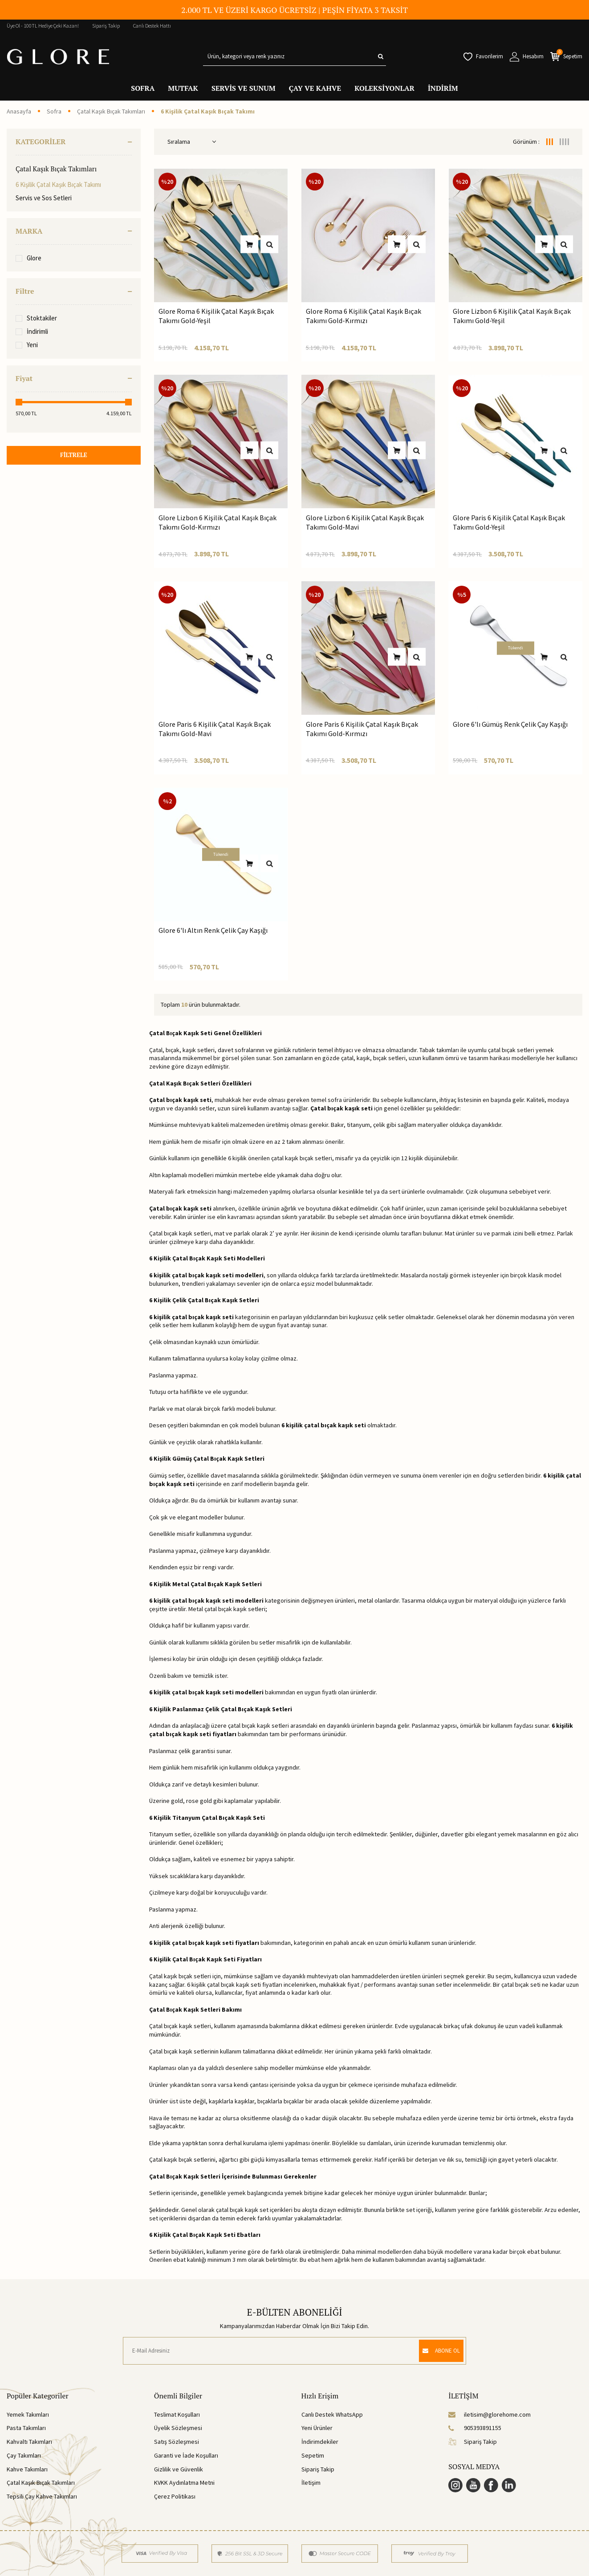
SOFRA (142, 88)
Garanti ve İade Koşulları (186, 2455)
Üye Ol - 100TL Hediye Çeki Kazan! (43, 25)
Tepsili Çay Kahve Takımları (42, 2496)
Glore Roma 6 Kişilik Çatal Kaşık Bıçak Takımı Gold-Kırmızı (363, 316)
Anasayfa (19, 111)
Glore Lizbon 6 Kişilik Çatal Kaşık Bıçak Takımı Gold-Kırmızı (217, 522)
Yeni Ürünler (317, 2428)
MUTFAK (183, 88)
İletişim (311, 2483)
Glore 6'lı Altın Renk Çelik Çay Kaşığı (213, 930)
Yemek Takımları (28, 2414)
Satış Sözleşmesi (176, 2442)
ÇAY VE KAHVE (315, 88)
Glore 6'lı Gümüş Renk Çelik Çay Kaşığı (510, 724)
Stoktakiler (36, 318)
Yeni (27, 344)
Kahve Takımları (27, 2469)
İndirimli (32, 331)
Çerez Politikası (174, 2496)
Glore (28, 258)
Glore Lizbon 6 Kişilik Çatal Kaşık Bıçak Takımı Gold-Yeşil (512, 316)
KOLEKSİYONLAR (384, 88)
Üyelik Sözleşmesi (178, 2428)
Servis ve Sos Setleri (44, 198)
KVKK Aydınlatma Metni (184, 2483)
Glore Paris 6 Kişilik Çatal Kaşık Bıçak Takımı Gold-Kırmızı (362, 729)
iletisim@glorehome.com (489, 2414)
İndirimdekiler (319, 2442)
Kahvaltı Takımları (29, 2442)
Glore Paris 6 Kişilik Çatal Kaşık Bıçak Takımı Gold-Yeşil (509, 522)
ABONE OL (436, 2350)
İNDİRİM (443, 88)
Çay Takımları (24, 2455)
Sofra (54, 111)
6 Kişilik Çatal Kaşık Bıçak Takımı (58, 184)
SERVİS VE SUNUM (243, 88)
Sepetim (312, 2455)
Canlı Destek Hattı (152, 25)
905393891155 (474, 2428)
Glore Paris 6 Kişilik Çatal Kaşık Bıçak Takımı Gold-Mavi (214, 729)
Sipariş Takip (106, 25)
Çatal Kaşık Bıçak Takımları (111, 111)
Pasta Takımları (26, 2428)
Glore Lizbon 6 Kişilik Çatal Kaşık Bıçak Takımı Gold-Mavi (365, 522)
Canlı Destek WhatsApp (332, 2414)
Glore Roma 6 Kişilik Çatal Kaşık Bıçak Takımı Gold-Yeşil (216, 316)
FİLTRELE (73, 456)
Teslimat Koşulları (177, 2414)
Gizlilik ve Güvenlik (178, 2469)
